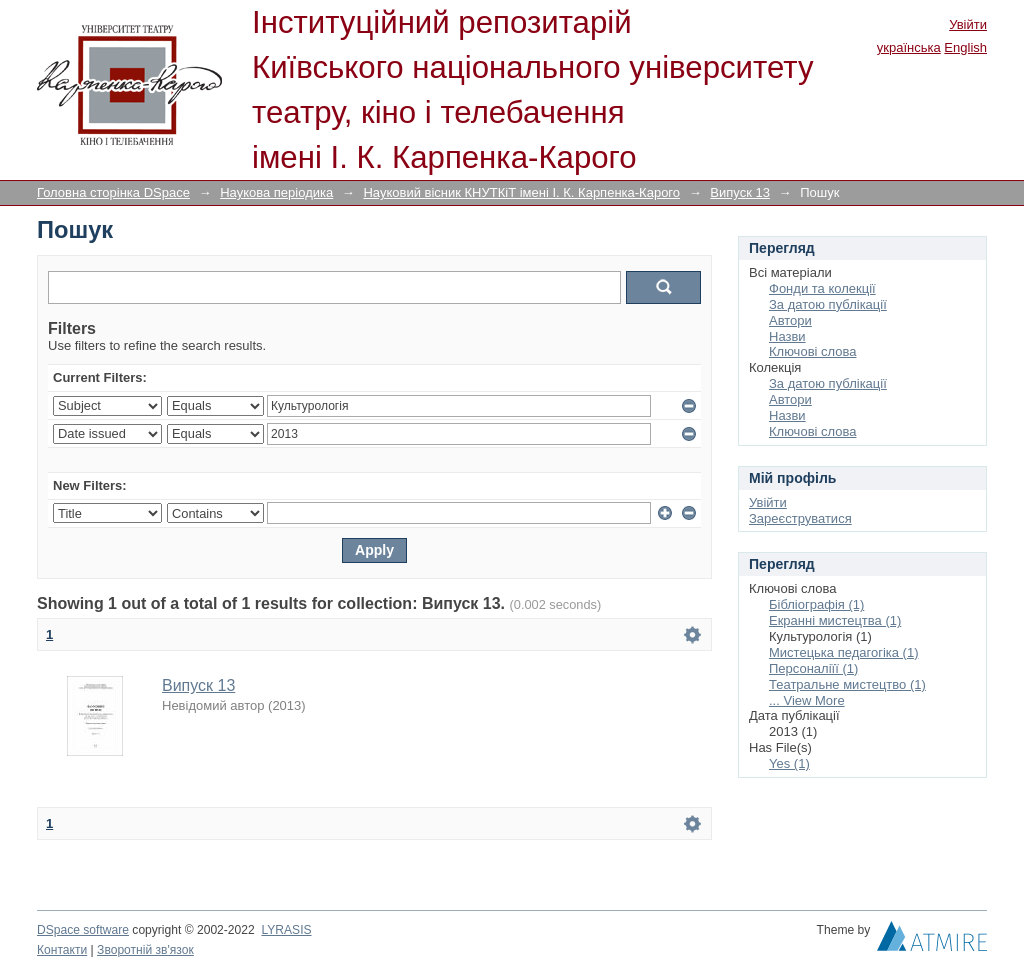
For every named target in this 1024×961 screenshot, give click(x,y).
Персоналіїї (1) (813, 668)
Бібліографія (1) (816, 604)
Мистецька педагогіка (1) (843, 652)
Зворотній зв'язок (145, 950)
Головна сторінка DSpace (113, 192)
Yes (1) (789, 763)
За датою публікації (828, 304)
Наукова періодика (276, 192)
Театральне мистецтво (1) (847, 684)
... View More (807, 700)
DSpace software (83, 930)
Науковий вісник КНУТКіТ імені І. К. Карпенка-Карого (521, 192)
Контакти (62, 950)
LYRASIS (286, 930)
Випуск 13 (740, 192)
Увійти (968, 24)
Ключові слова (812, 351)
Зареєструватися (800, 518)
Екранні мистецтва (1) (835, 620)
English (965, 47)
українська (909, 47)
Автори (790, 320)
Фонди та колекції (822, 288)
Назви (787, 336)
